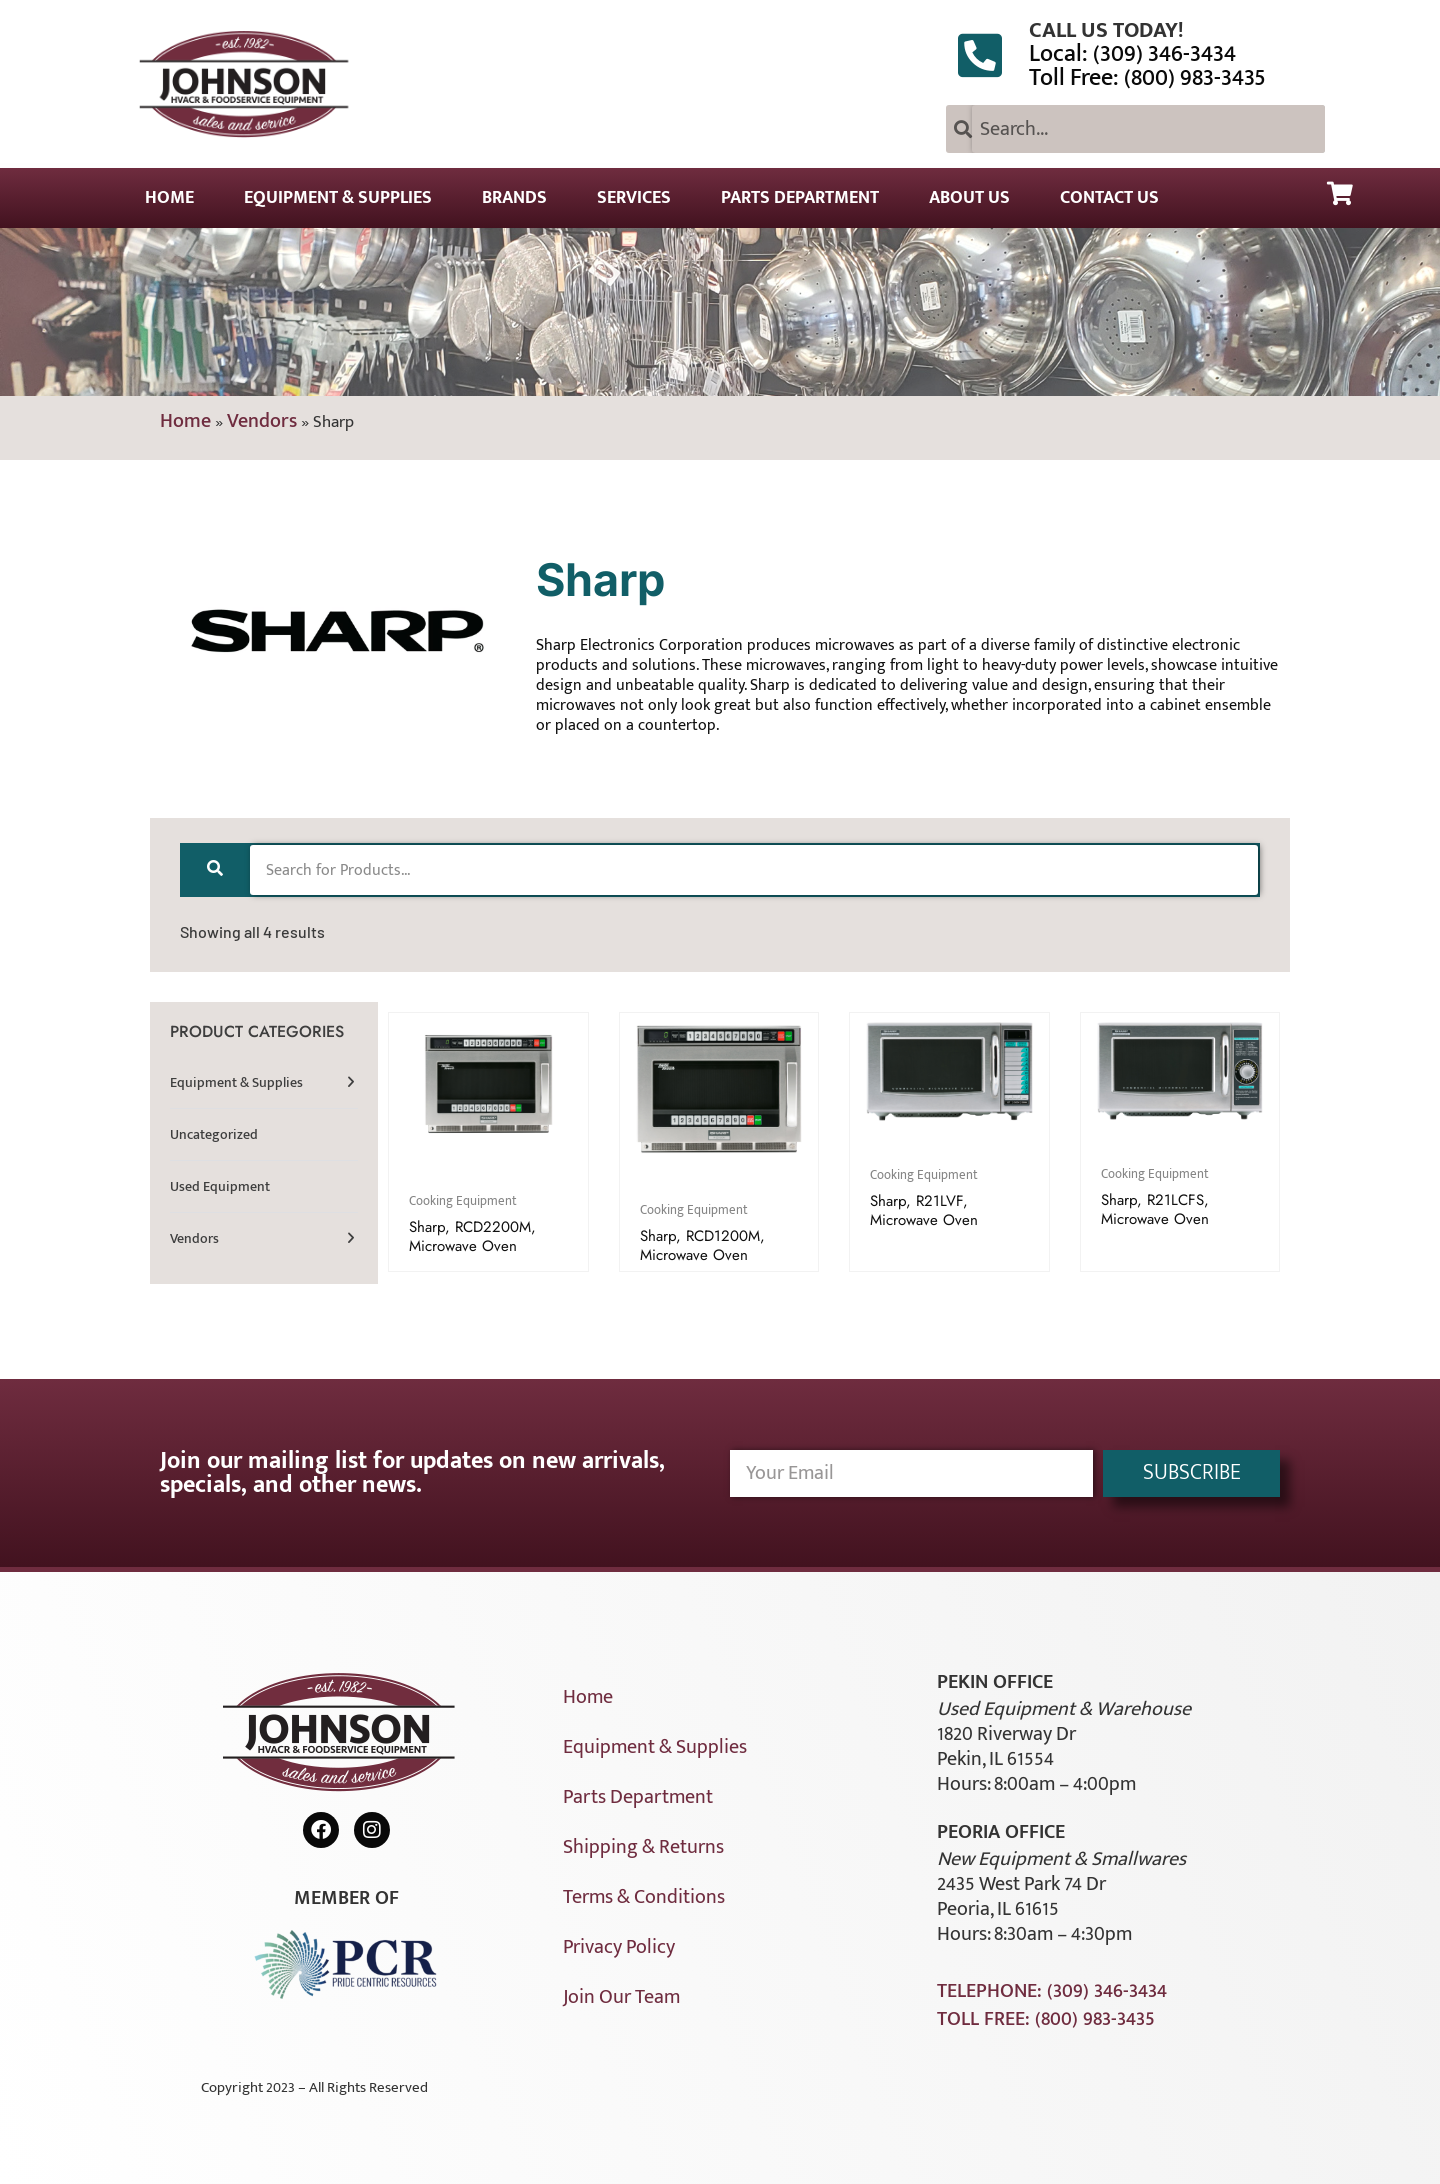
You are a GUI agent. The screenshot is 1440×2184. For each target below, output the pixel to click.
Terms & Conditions (644, 1897)
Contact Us (1109, 198)
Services (634, 198)
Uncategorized (214, 1134)
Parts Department (800, 198)
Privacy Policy (619, 1947)
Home (169, 198)
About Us (969, 198)
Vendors (262, 421)
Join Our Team (621, 1997)
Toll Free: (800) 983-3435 (1147, 78)
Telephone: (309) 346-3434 (1052, 1991)
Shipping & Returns (643, 1847)
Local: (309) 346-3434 (1132, 54)
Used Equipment (220, 1186)
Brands (514, 198)
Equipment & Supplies (338, 198)
